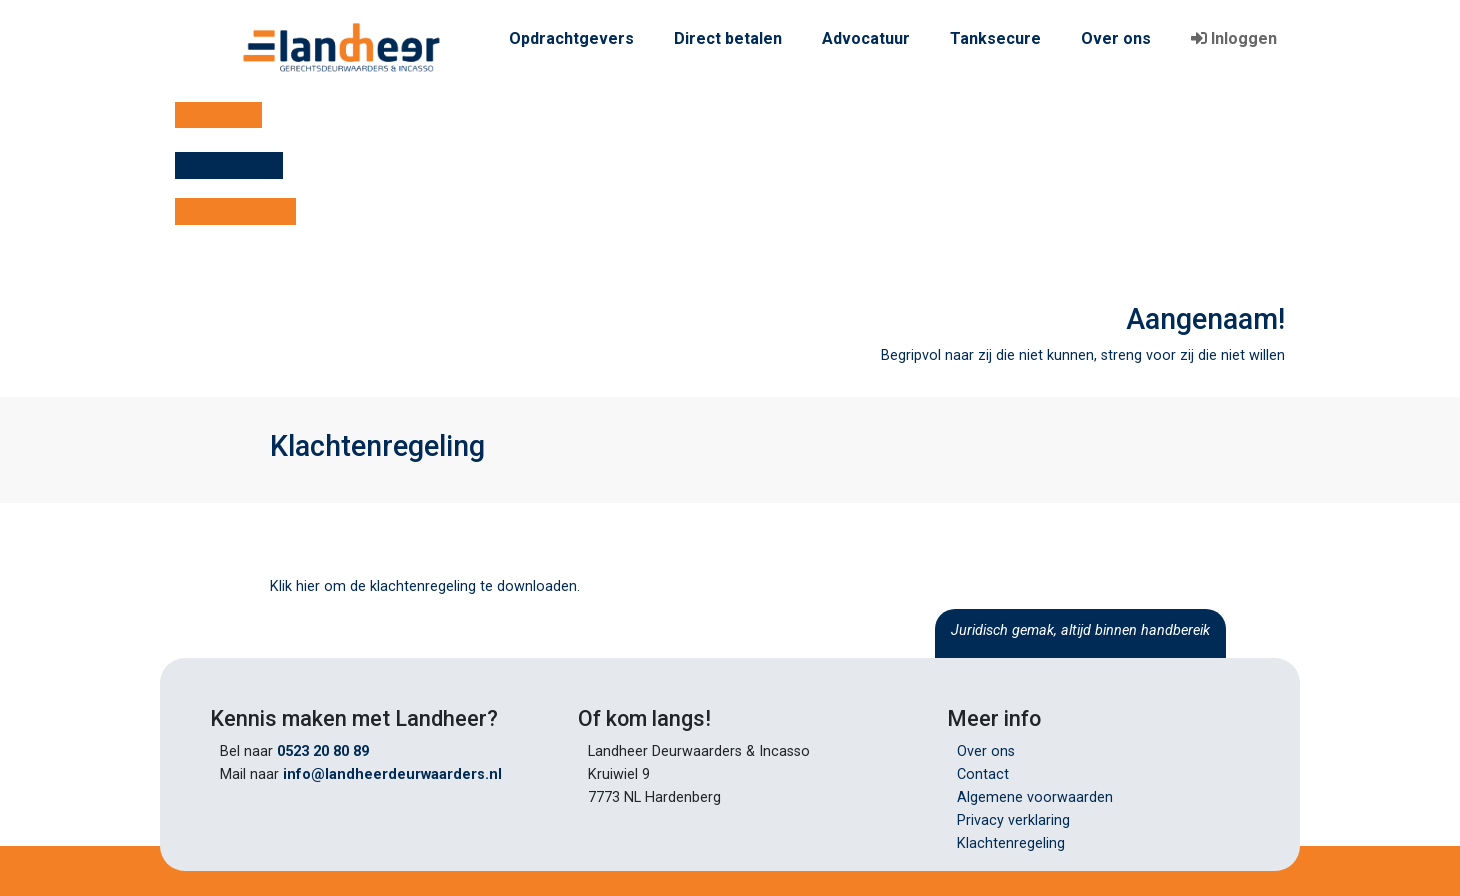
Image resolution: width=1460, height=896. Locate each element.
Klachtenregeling (1011, 843)
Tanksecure (995, 38)
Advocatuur (866, 38)
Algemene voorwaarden (1035, 797)
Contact (983, 774)
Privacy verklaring (1013, 820)
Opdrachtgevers (571, 38)
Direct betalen (728, 38)
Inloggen (1234, 38)
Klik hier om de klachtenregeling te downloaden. (425, 586)
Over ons (1116, 38)
